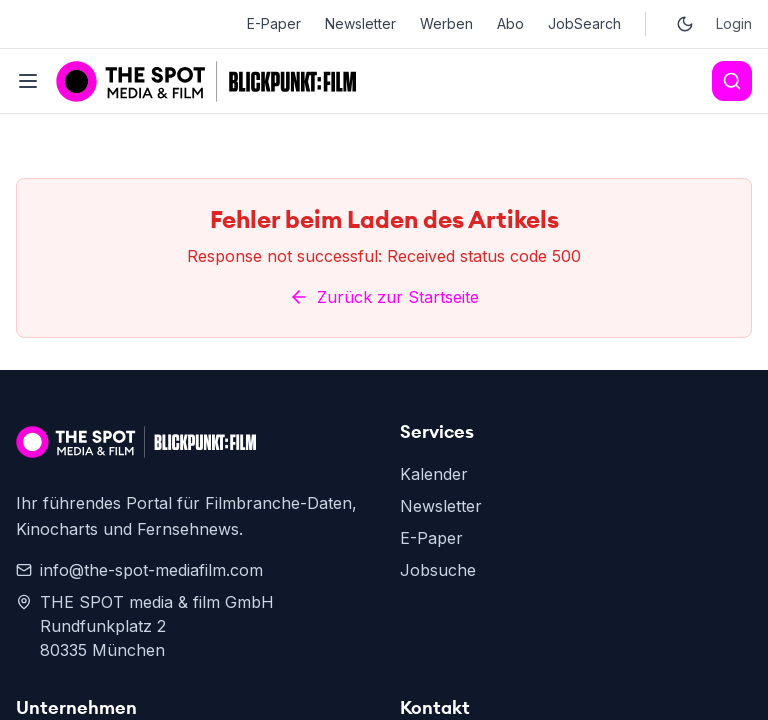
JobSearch (584, 23)
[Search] (732, 81)
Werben (446, 23)
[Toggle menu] (28, 81)
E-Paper (274, 23)
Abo (510, 23)
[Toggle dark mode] (685, 24)
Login (734, 23)
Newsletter (360, 23)
